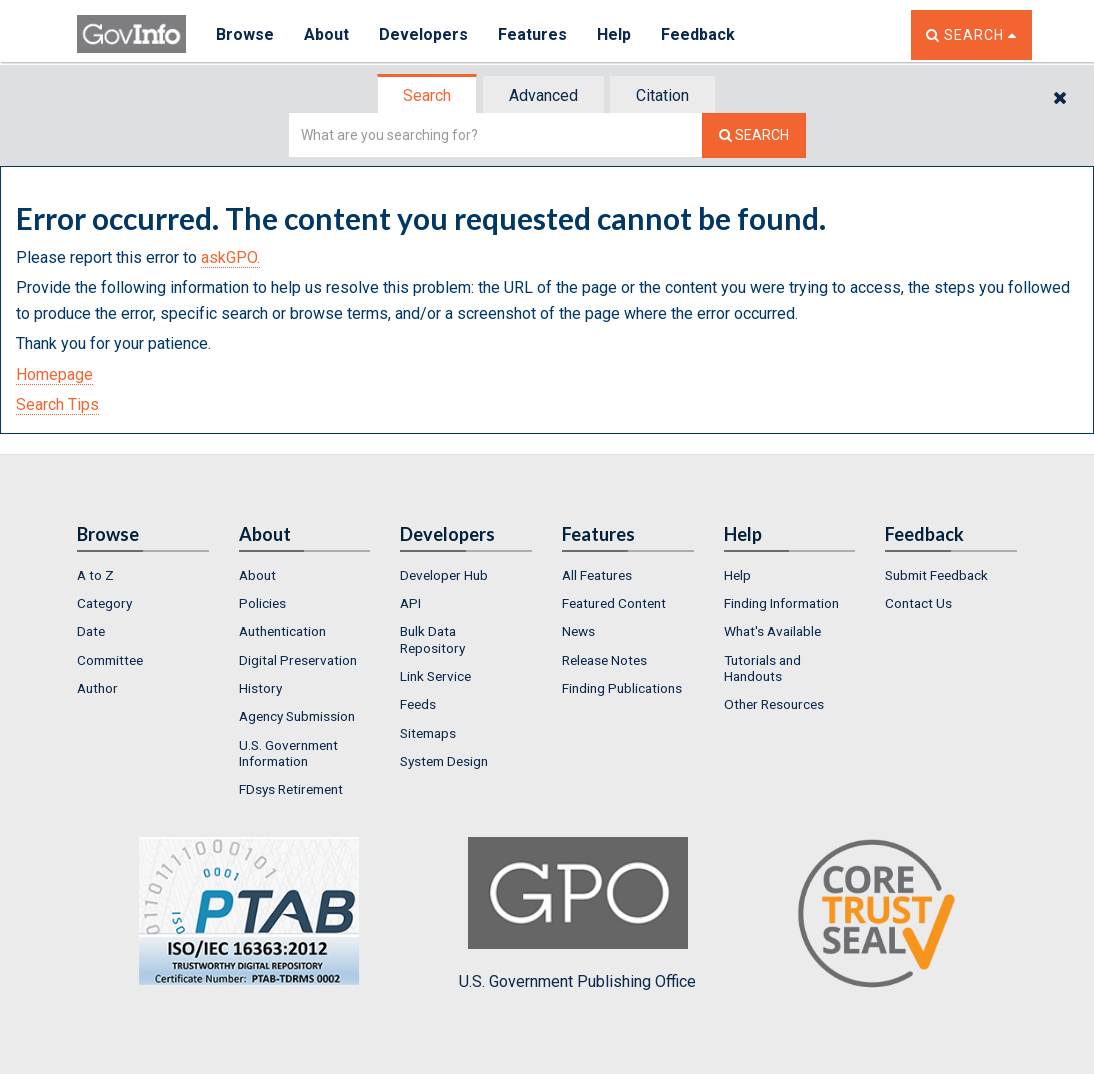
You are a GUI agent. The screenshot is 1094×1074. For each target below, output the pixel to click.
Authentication (282, 631)
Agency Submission (297, 716)
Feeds (418, 704)
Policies (262, 603)
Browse (245, 34)
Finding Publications (622, 688)
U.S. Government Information (288, 753)
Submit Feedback (936, 575)
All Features (597, 575)
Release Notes (604, 660)
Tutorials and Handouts (762, 668)
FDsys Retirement (291, 789)
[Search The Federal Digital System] (754, 135)
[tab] (428, 95)
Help (614, 34)
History (260, 688)
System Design (444, 761)
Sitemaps (428, 733)
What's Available (772, 631)
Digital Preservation (298, 660)
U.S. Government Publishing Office (577, 914)
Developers (423, 34)
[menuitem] (143, 575)
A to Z (95, 575)
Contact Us (918, 603)
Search (427, 95)
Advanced (543, 95)
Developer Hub (444, 575)
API (410, 603)
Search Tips (57, 404)
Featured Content (614, 603)
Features (532, 34)
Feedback (698, 34)
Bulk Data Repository (432, 639)
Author (97, 688)
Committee (110, 660)
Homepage (54, 374)
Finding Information (781, 603)
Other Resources (774, 704)
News (578, 631)
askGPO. (230, 257)
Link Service (435, 676)
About (326, 34)
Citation (662, 95)
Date (91, 631)
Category (104, 603)
